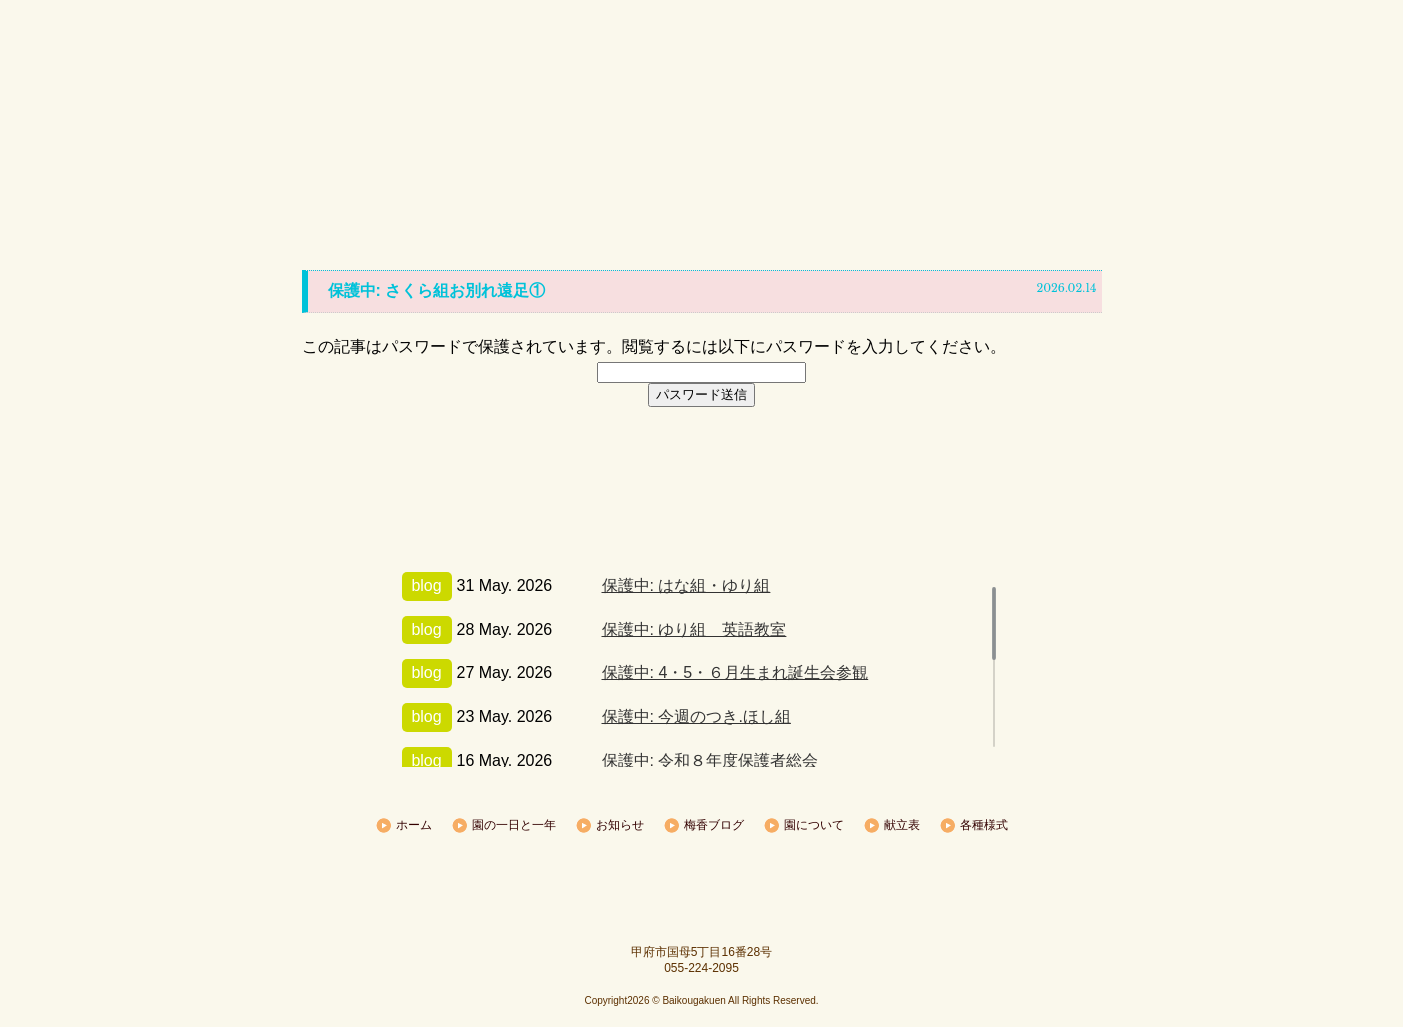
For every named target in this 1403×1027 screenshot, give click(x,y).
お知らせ (559, 130)
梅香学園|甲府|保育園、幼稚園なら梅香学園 (702, 60)
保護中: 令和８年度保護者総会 (710, 760)
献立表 (964, 130)
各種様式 (1099, 130)
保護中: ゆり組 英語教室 (694, 629)
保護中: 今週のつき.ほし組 (696, 716)
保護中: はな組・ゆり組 (686, 585)
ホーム (289, 130)
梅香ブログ (694, 130)
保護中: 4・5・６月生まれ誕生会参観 (735, 672)
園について (829, 130)
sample (702, 884)
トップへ (701, 792)
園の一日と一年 (424, 130)
